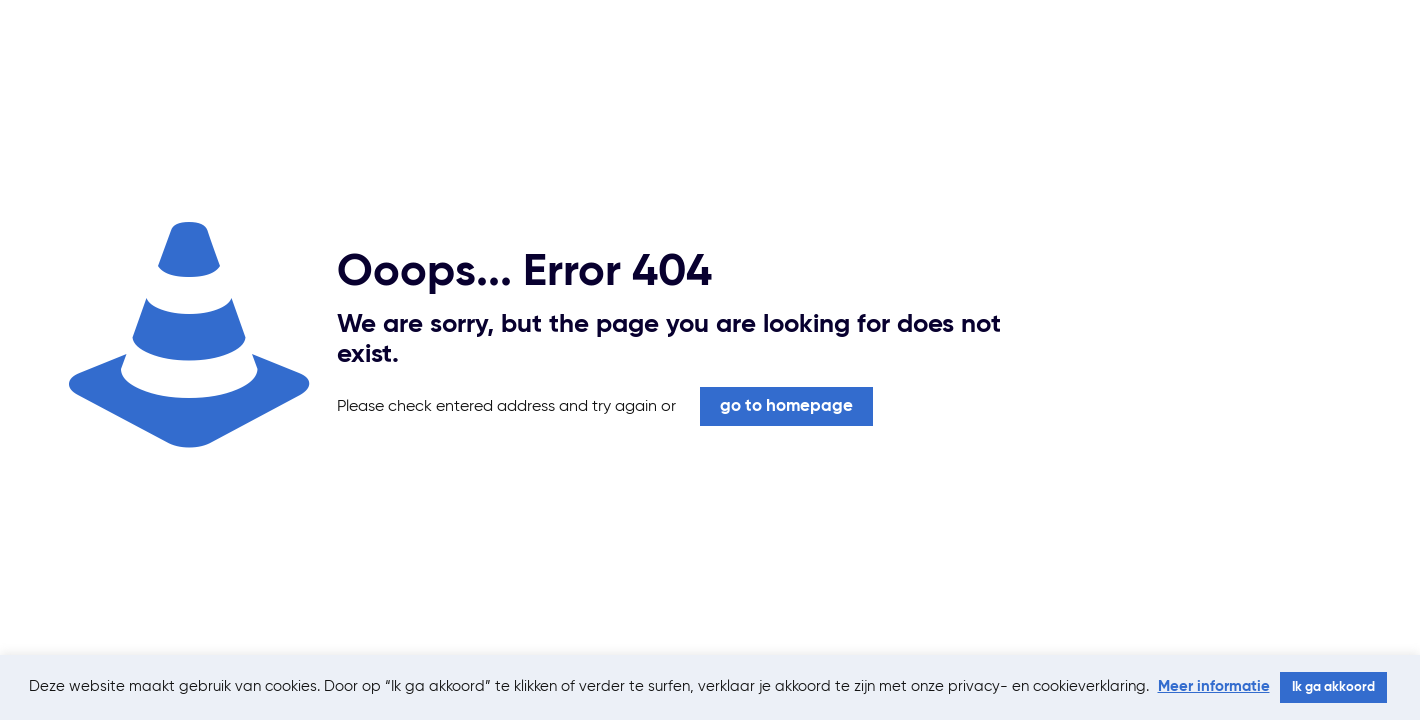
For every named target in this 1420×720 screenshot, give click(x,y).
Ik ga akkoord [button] (1333, 687)
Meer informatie (1214, 686)
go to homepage (786, 406)
